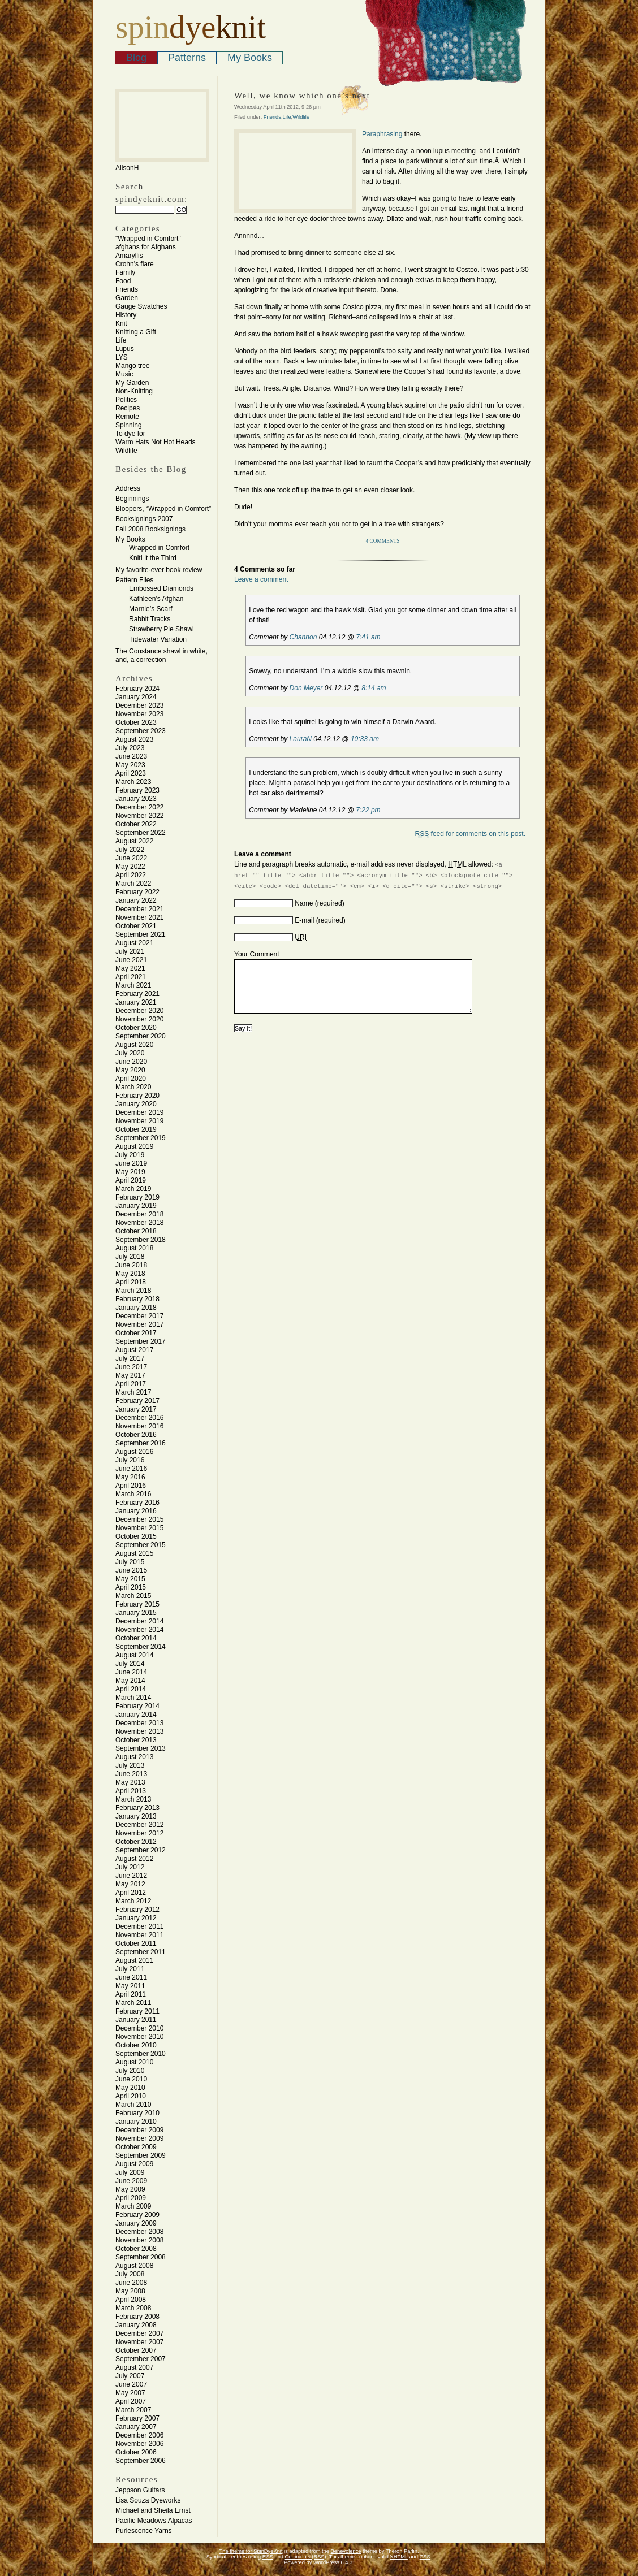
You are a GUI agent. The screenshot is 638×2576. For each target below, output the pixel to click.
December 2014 (139, 1621)
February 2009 (137, 2215)
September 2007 (140, 2359)
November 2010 (139, 2037)
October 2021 (136, 926)
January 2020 (136, 1104)
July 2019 (129, 1155)
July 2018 (129, 1257)
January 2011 (136, 2020)
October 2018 (136, 1231)
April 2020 (130, 1079)
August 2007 (134, 2367)
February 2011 (137, 2011)
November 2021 (139, 917)
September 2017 (140, 1341)
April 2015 (130, 1587)
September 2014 (140, 1647)
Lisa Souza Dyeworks (147, 2500)
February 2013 (137, 1808)
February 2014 (137, 1706)
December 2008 (139, 2232)
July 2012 (129, 1867)
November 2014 (139, 1630)
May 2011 (130, 1986)
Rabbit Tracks (149, 619)
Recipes (127, 408)
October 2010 (136, 2045)
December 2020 (139, 1011)
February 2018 (137, 1299)
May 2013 (130, 1782)
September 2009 (140, 2155)
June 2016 (131, 1469)
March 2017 (133, 1392)
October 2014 (136, 1638)
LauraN (301, 739)
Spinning (128, 425)
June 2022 (131, 858)
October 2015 (136, 1536)
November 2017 (139, 1324)
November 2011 (139, 1935)
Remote (127, 417)
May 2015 (130, 1579)
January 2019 (136, 1206)
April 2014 (130, 1689)
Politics (126, 400)
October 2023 (136, 722)
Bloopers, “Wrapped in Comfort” (163, 509)
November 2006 (139, 2444)
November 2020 (139, 1019)
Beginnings (132, 499)
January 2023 (136, 799)
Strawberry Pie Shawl (161, 629)
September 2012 (140, 1850)
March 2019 (133, 1189)
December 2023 (139, 705)
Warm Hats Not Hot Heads (155, 442)
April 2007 (130, 2401)
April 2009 (130, 2198)
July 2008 (129, 2274)
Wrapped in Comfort (159, 548)
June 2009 (131, 2181)
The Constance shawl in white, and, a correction (161, 655)
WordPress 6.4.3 (332, 2562)
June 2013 (131, 1774)
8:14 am (373, 688)
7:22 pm (368, 810)
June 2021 (131, 960)
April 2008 (130, 2300)
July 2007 (129, 2376)
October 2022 (136, 824)
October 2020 (136, 1028)
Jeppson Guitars (140, 2490)
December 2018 (139, 1214)
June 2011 (131, 1977)
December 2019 (139, 1112)
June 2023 (131, 756)
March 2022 (133, 883)
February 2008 (137, 2316)
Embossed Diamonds (161, 588)
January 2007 (136, 2427)
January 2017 (136, 1409)
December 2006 (139, 2435)
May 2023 (130, 765)
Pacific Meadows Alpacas (153, 2521)
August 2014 (134, 1655)
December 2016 (139, 1418)
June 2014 (131, 1672)
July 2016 (129, 1460)
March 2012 (133, 1901)
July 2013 (129, 1765)
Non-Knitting (134, 391)
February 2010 (137, 2113)
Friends (126, 289)
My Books (249, 57)
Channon (303, 637)
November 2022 (139, 816)
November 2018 (139, 1223)
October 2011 (136, 1943)
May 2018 (130, 1274)
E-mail (304, 920)
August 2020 (134, 1045)
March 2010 (133, 2105)
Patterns (187, 57)
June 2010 (131, 2079)
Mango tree (132, 366)
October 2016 (136, 1435)
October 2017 (136, 1333)
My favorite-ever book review (158, 570)
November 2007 (139, 2342)
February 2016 (137, 1502)
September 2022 (140, 833)
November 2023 (139, 714)
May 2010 (130, 2088)
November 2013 (139, 1731)
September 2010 (140, 2054)
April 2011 (130, 1994)
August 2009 (134, 2164)
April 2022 (130, 875)
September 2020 (140, 1036)
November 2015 (139, 1528)
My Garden (132, 383)
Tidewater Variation (158, 639)
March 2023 (133, 782)
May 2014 (130, 1681)
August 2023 (134, 739)
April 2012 (130, 1893)
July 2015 (129, 1562)
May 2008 (130, 2291)
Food (123, 281)
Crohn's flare (134, 264)
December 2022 (139, 807)
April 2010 (130, 2096)
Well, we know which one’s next (302, 95)
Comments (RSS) (305, 2557)
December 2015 (139, 1519)
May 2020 (130, 1070)
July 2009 (129, 2172)
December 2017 (139, 1316)
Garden (126, 298)
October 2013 (136, 1740)
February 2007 (137, 2418)
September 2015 (140, 1545)
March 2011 (133, 2003)
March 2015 (133, 1596)
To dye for (130, 434)
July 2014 (129, 1664)
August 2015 (134, 1553)
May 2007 (130, 2393)
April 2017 (130, 1384)
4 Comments (383, 541)
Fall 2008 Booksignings (150, 529)
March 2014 (133, 1698)
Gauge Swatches (141, 306)
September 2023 (140, 731)
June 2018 (131, 1265)
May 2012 (130, 1884)
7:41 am (368, 637)
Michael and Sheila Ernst (153, 2510)
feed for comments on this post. (470, 834)
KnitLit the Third (152, 558)
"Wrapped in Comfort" (148, 239)
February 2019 (137, 1197)
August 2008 (134, 2266)
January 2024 (136, 697)
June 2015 (131, 1570)
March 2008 (133, 2308)
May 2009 (130, 2189)
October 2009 (136, 2147)
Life (120, 340)
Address (127, 488)
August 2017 (134, 1350)
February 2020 (137, 1095)
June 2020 (131, 1062)
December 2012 (139, 1825)
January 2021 (136, 1002)
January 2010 (136, 2121)
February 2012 (137, 1909)
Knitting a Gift (135, 332)
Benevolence (346, 2551)
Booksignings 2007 (144, 519)
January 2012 (136, 1918)
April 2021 (130, 977)
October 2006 (136, 2452)
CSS (425, 2557)
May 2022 (130, 867)
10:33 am (365, 739)
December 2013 (139, 1723)
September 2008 (140, 2257)
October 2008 (136, 2249)
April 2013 (130, 1791)
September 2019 (140, 1138)
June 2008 (131, 2283)
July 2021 (129, 951)
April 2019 (130, 1180)
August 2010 (134, 2062)
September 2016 (140, 1443)
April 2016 (130, 1486)
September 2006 (140, 2461)
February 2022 (137, 892)
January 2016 (136, 1511)
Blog (136, 57)
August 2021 (134, 943)
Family (125, 272)
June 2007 (131, 2384)
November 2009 (139, 2138)
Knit (121, 323)
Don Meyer (306, 688)
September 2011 (140, 1952)
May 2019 (130, 1172)
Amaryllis (129, 255)
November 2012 (139, 1833)
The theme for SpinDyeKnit (251, 2551)
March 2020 (133, 1087)
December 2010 (139, 2028)
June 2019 (131, 1163)
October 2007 (136, 2350)
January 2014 (136, 1714)
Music (124, 374)
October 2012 (136, 1842)
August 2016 (134, 1452)
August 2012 (134, 1859)
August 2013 (134, 1757)
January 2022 (136, 900)
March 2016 (133, 1494)
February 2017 (137, 1401)
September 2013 (140, 1748)
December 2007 (139, 2333)
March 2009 (133, 2206)
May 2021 (130, 968)
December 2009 (139, 2130)
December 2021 (139, 909)
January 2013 (136, 1816)
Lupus (124, 349)
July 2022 (129, 850)
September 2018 (140, 1240)
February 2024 (137, 688)
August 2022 (134, 841)
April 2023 (130, 773)
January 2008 (136, 2325)
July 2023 (129, 748)
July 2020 (129, 1053)
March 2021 (133, 985)
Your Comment (256, 954)
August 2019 (134, 1146)
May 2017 (130, 1375)
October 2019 (136, 1129)
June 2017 (131, 1367)
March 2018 (133, 1291)
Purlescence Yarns (143, 2531)
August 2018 (134, 1248)
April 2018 (130, 1282)
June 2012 (131, 1876)
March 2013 (133, 1799)
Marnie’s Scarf (150, 609)
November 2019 (139, 1121)
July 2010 (129, 2071)
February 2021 (137, 994)
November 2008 (139, 2240)
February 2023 (137, 790)
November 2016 (139, 1426)
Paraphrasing (382, 134)
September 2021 (140, 934)
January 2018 (136, 1307)
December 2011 (139, 1926)
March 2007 (133, 2410)
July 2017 (129, 1358)
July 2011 (129, 1969)
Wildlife (126, 450)
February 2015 (137, 1604)
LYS (121, 357)
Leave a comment (261, 579)
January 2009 (136, 2223)
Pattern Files (134, 580)
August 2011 (134, 1960)
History (125, 315)
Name (304, 903)
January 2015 (136, 1613)
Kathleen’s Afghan (156, 599)
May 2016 (130, 1477)
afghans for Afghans (145, 247)
